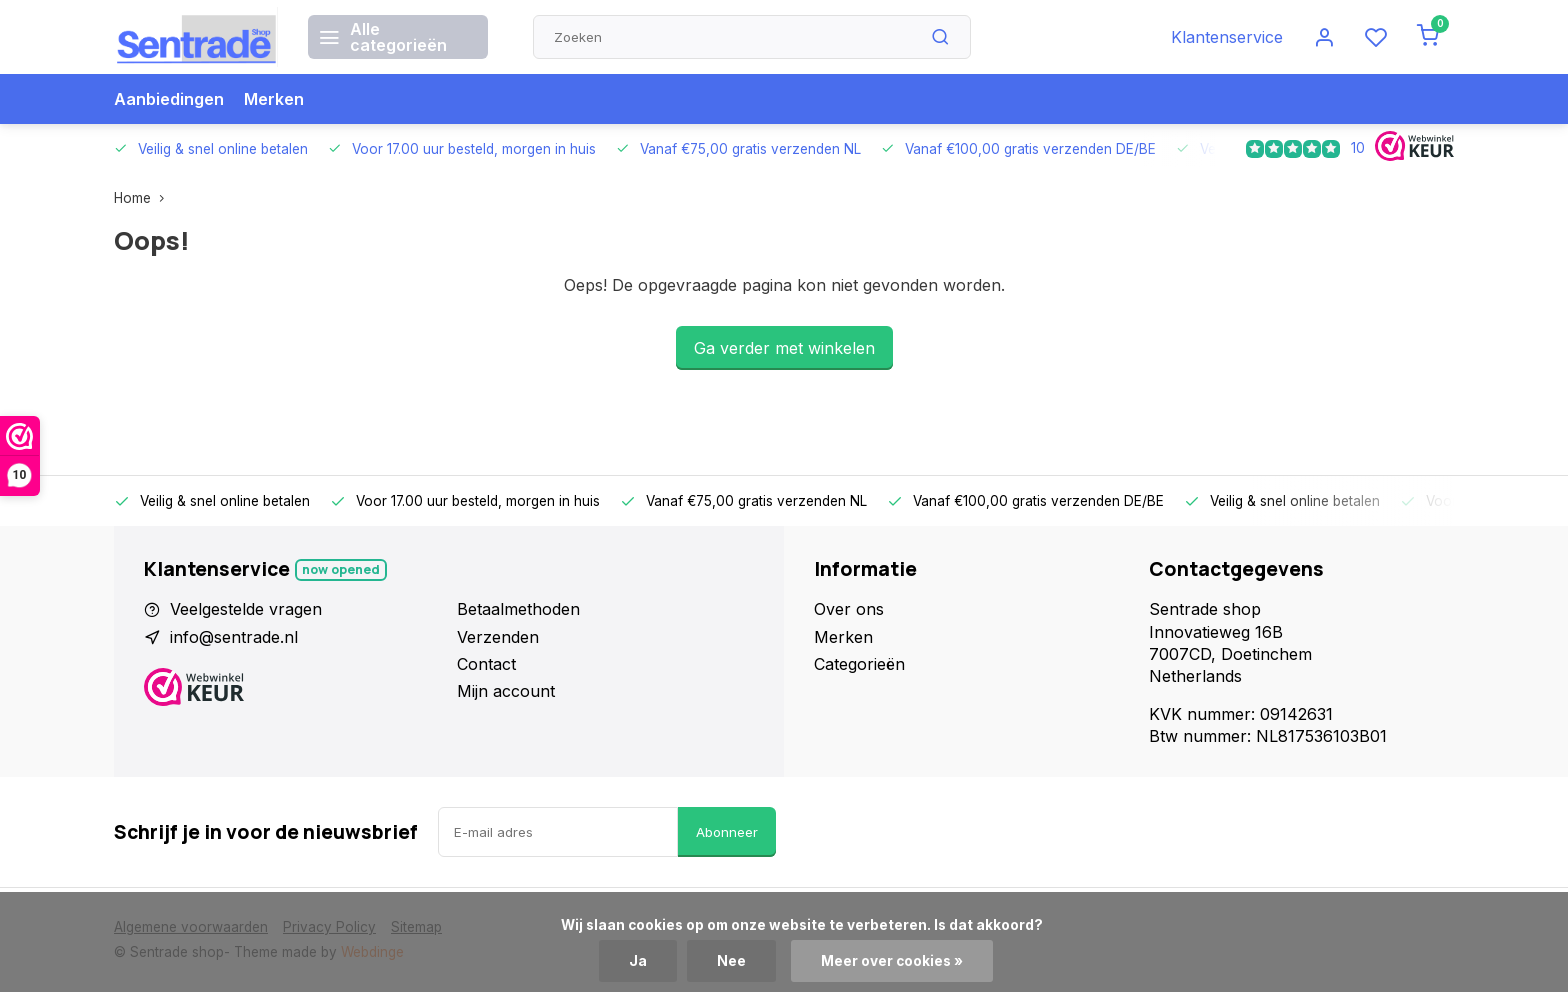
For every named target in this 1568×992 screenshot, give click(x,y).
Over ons (849, 609)
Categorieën (859, 664)
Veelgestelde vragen (246, 609)
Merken (274, 99)
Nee (731, 961)
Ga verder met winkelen (784, 348)
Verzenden (498, 637)
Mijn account (506, 691)
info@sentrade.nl (234, 637)
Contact (486, 664)
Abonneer (727, 832)
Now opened (341, 569)
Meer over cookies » (892, 961)
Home (143, 198)
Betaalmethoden (518, 609)
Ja (638, 961)
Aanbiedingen (169, 99)
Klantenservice (1227, 37)
